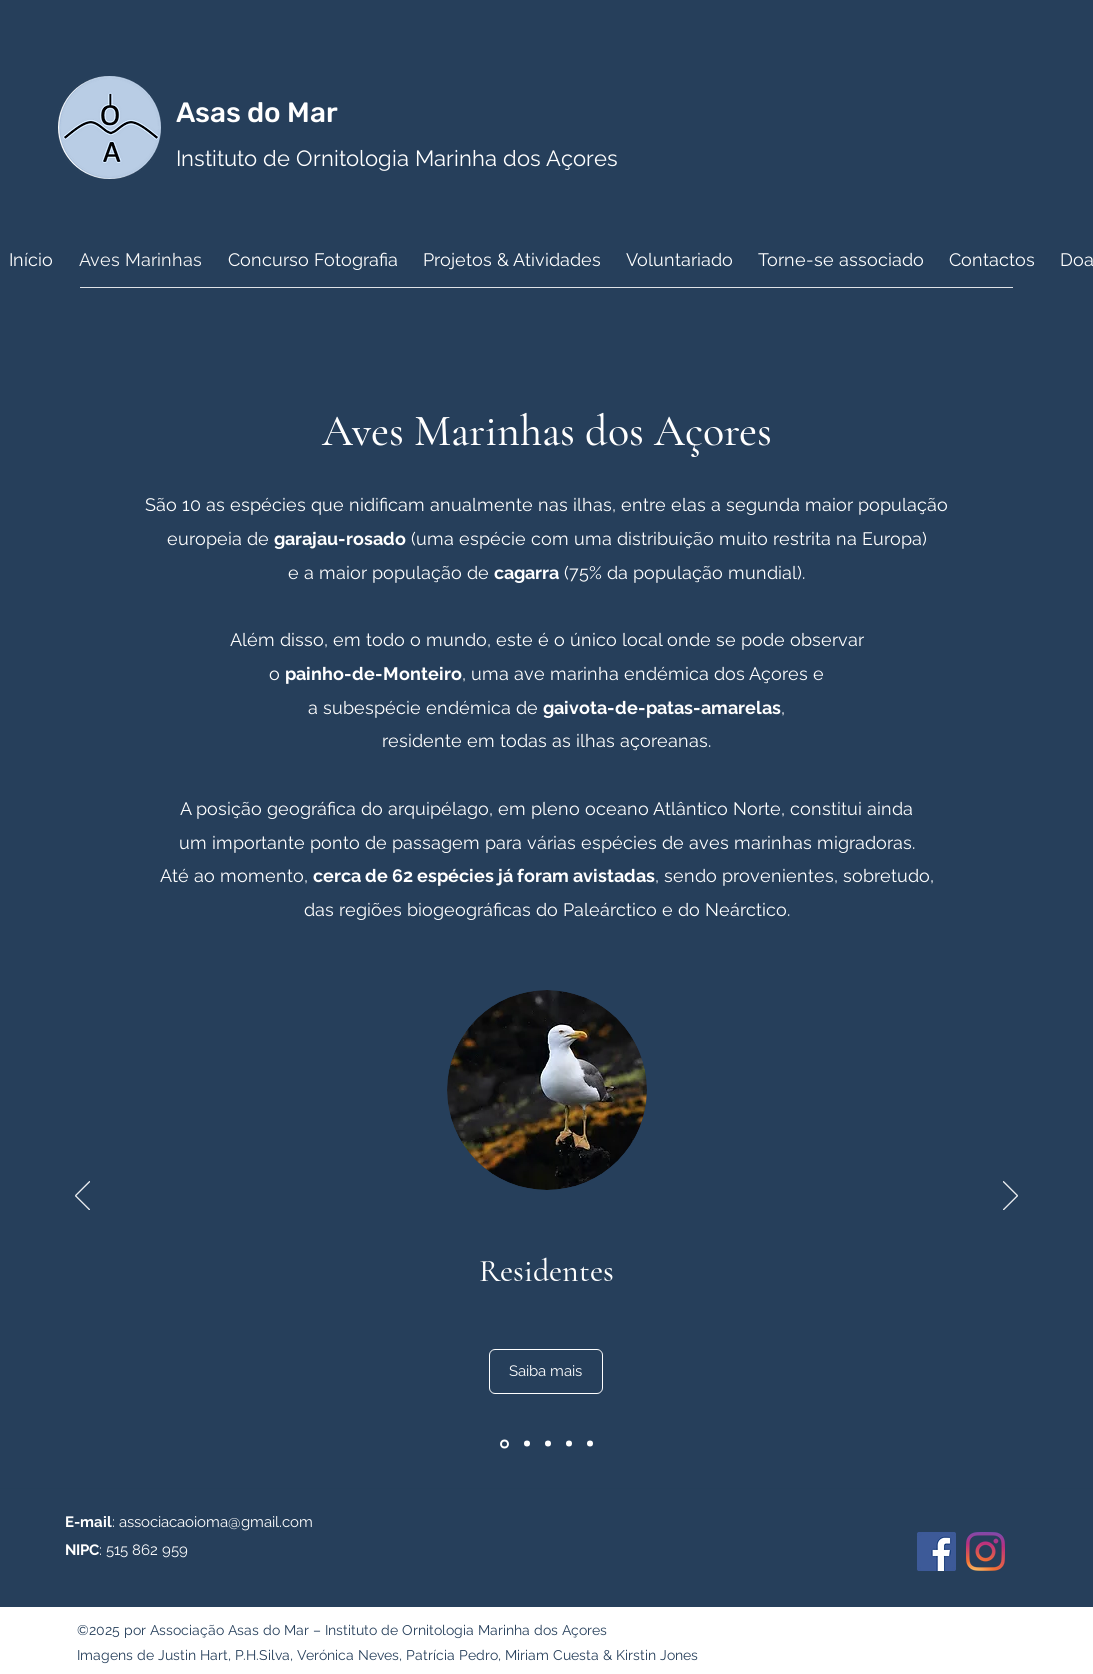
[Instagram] (985, 1551)
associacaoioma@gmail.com (216, 1522)
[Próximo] (1010, 1197)
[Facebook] (936, 1551)
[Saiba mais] (546, 1371)
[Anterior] (82, 1197)
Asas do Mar (260, 112)
